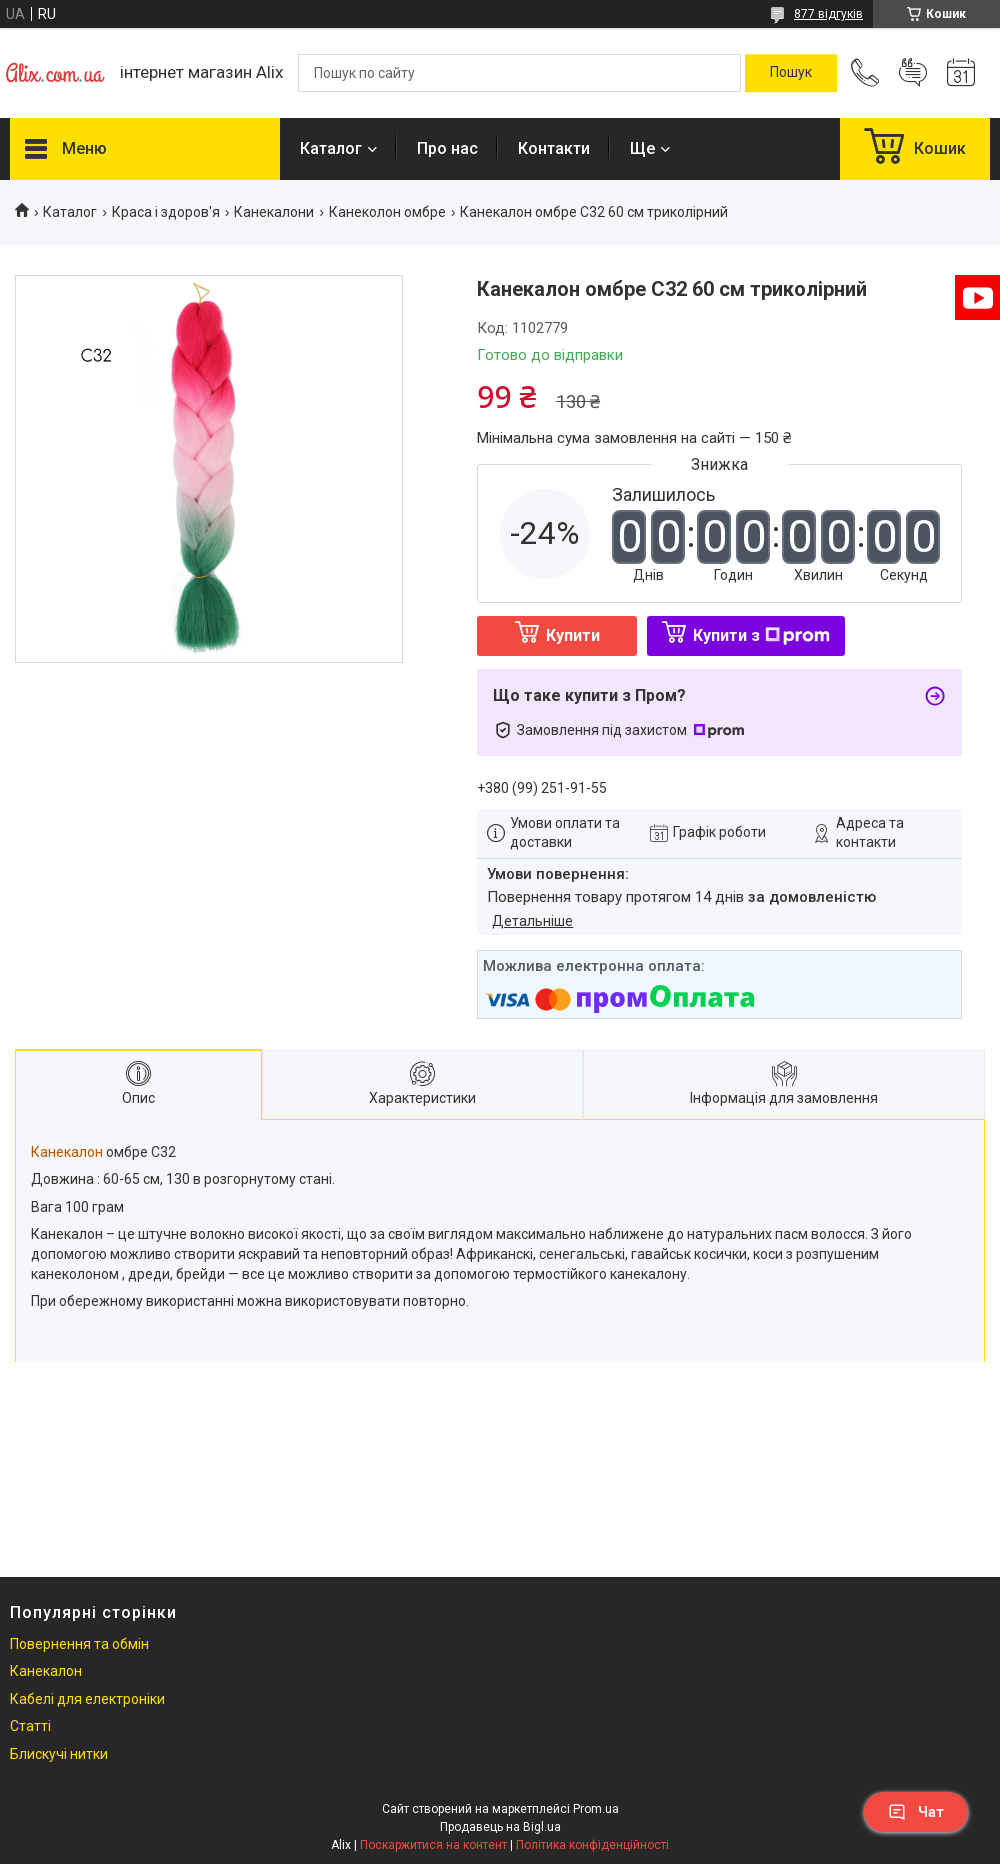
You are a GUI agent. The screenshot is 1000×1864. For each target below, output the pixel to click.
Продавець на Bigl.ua (500, 1827)
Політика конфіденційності (592, 1845)
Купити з (761, 635)
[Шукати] (791, 73)
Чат (916, 1812)
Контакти (554, 148)
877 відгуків (828, 14)
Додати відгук (913, 73)
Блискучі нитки (59, 1754)
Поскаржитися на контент (433, 1845)
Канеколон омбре (387, 212)
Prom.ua (596, 1809)
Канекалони (274, 212)
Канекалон (67, 1152)
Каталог (331, 148)
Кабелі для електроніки (87, 1699)
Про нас (447, 148)
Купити (573, 635)
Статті (30, 1726)
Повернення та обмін (79, 1644)
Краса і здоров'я (166, 212)
